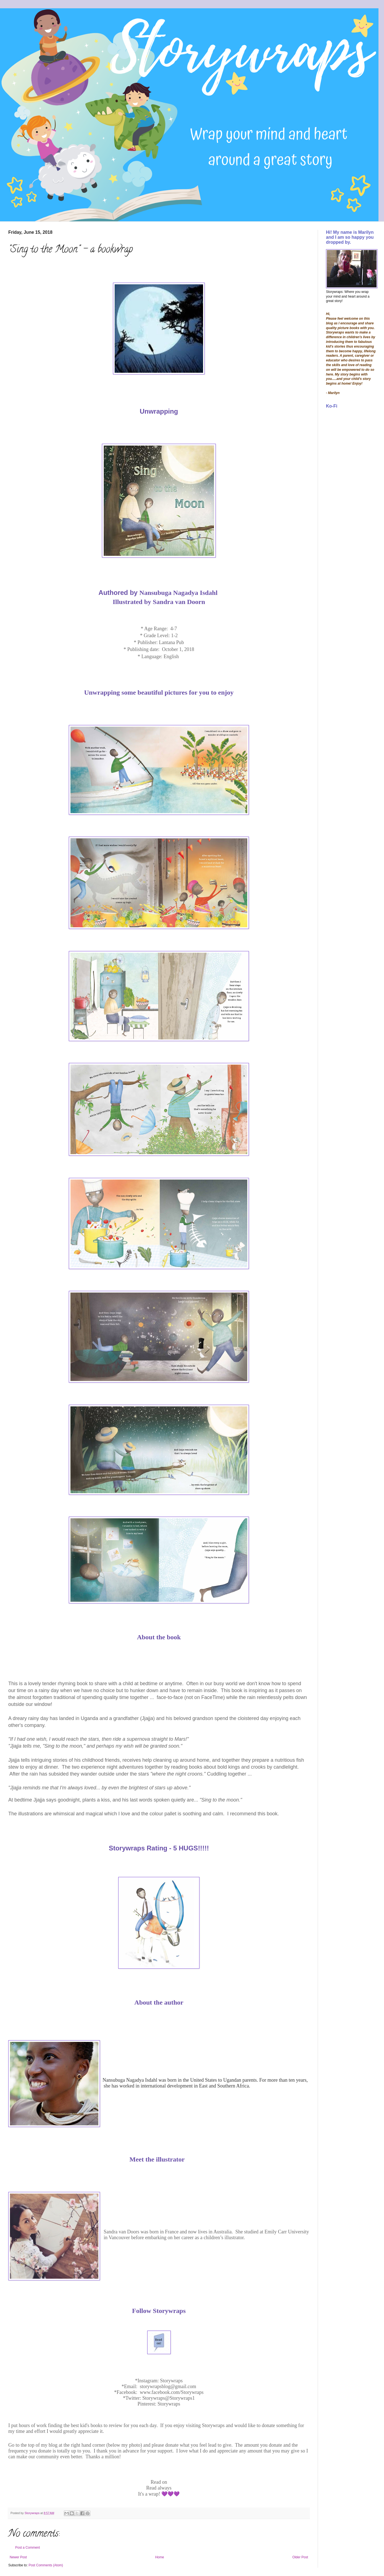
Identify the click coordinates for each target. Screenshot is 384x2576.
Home (159, 2557)
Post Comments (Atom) (45, 2565)
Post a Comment (27, 2547)
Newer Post (18, 2557)
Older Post (300, 2557)
